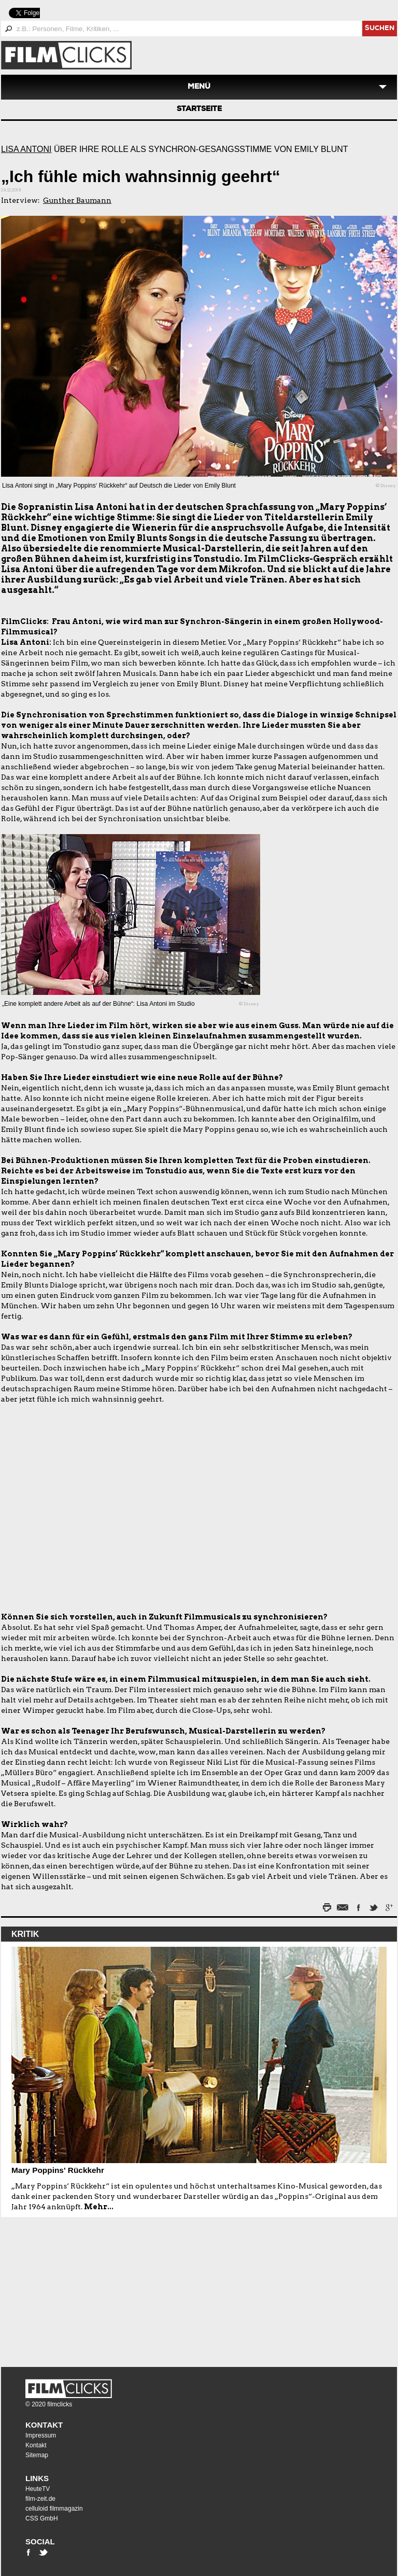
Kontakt (44, 2424)
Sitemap (36, 2455)
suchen (379, 28)
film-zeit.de (40, 2498)
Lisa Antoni (26, 149)
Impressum (40, 2435)
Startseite (199, 109)
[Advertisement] (66, 2287)
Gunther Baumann (77, 200)
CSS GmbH (41, 2518)
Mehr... (98, 2207)
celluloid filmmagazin (54, 2508)
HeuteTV (37, 2488)
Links (37, 2478)
